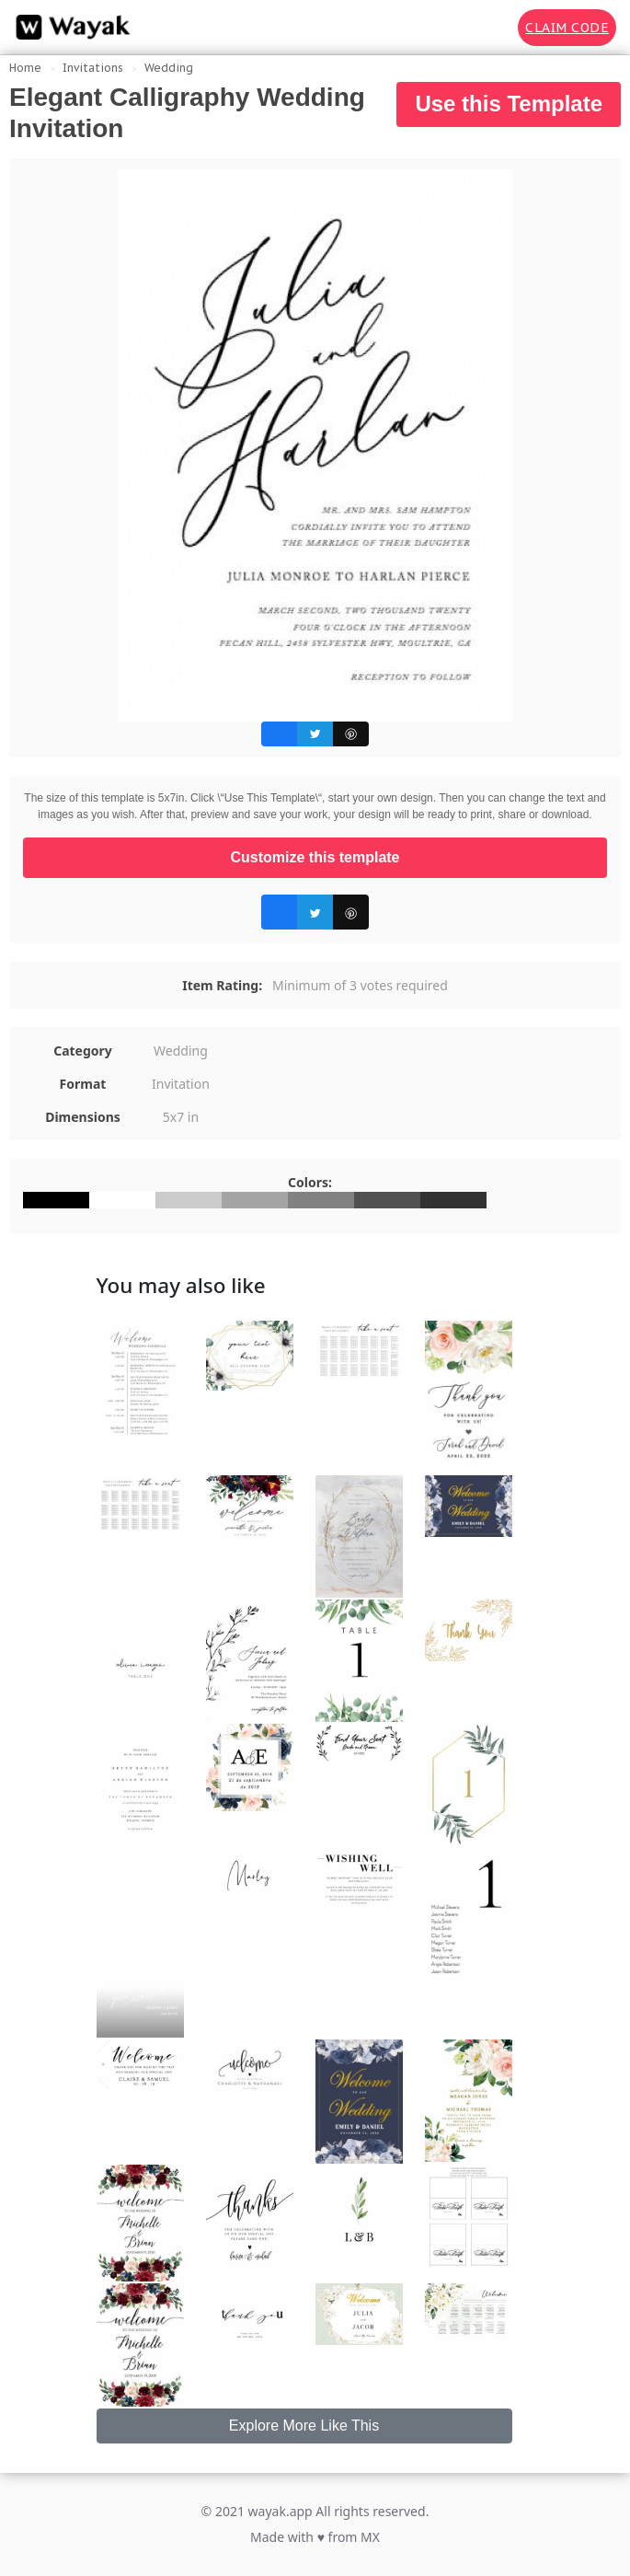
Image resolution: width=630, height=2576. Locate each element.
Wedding (168, 68)
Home (25, 68)
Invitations (93, 68)
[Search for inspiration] (491, 27)
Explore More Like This (304, 2425)
